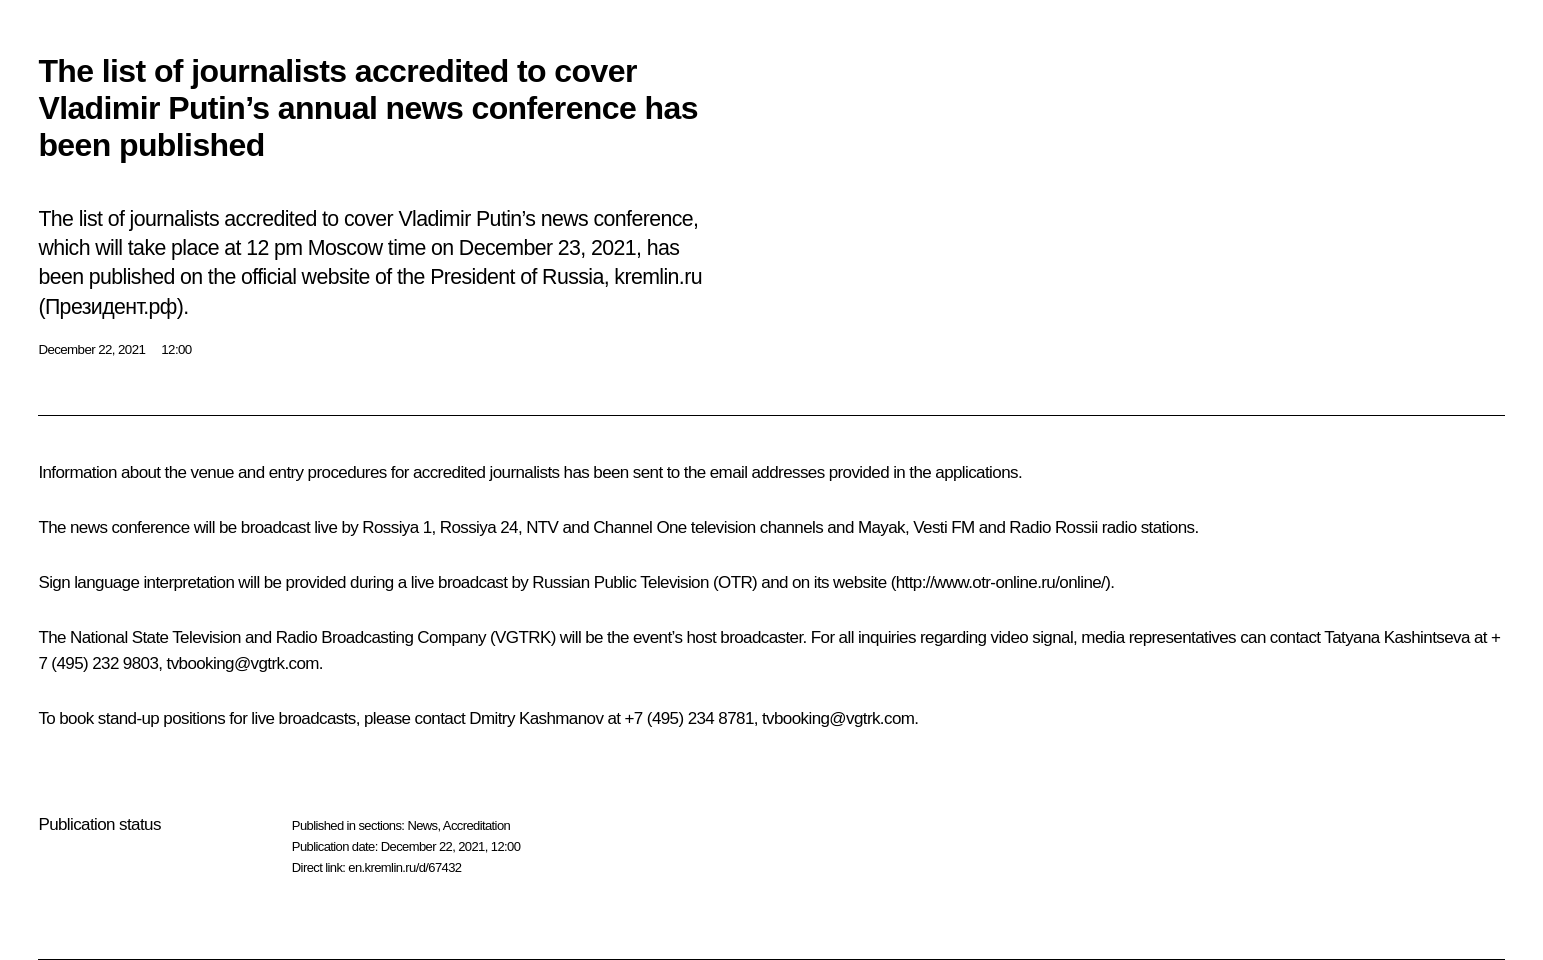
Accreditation (476, 825)
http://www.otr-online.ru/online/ (1000, 582)
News (422, 825)
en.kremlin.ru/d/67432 (404, 867)
